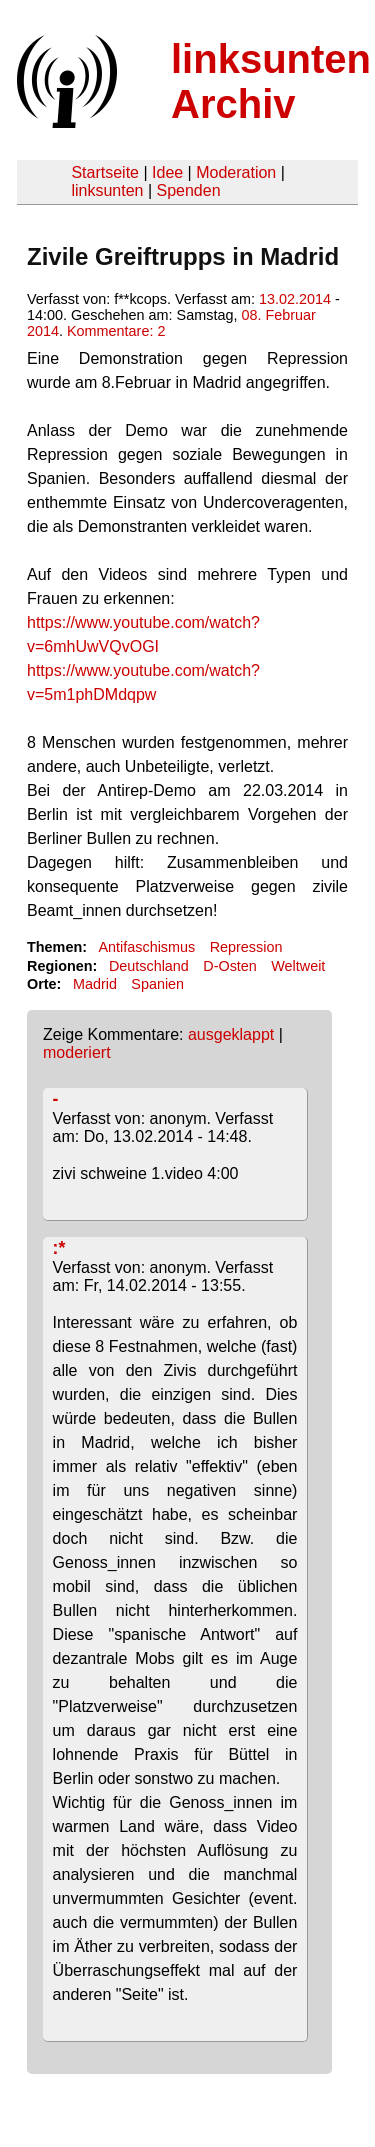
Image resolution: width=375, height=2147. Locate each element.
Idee (167, 172)
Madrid (95, 984)
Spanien (157, 984)
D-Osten (230, 966)
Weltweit (298, 966)
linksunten (107, 190)
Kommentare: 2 (116, 331)
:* (59, 1248)
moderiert (77, 1052)
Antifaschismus (146, 947)
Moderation (236, 172)
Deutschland (149, 966)
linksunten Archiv (271, 81)
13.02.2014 (295, 299)
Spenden (188, 190)
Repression (246, 947)
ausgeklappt (231, 1034)
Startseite (105, 172)
